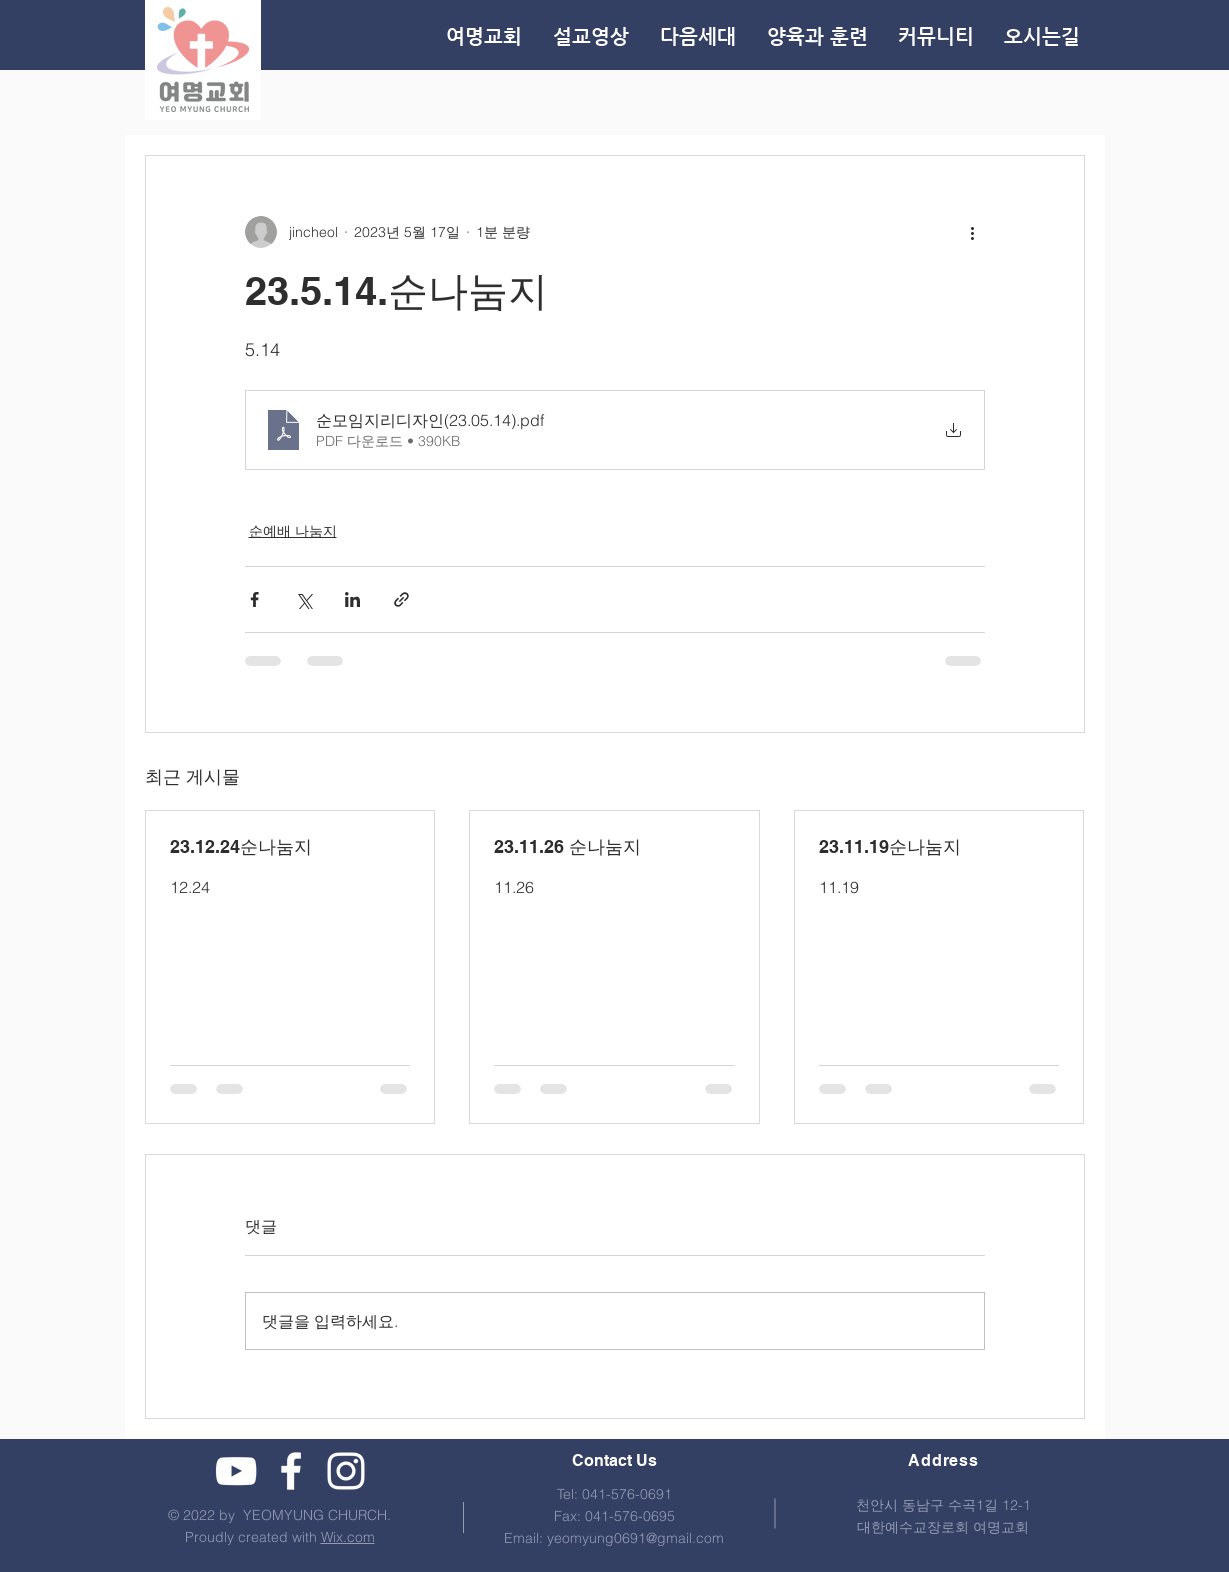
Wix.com (348, 1537)
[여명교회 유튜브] (236, 1471)
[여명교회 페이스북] (291, 1471)
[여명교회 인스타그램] (346, 1471)
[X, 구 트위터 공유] (303, 599)
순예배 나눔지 (293, 531)
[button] (817, 37)
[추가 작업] (973, 232)
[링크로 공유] (401, 599)
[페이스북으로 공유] (254, 599)
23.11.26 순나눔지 (567, 846)
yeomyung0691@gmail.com (635, 1538)
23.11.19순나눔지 (890, 846)
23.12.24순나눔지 (241, 846)
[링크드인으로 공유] (352, 599)
